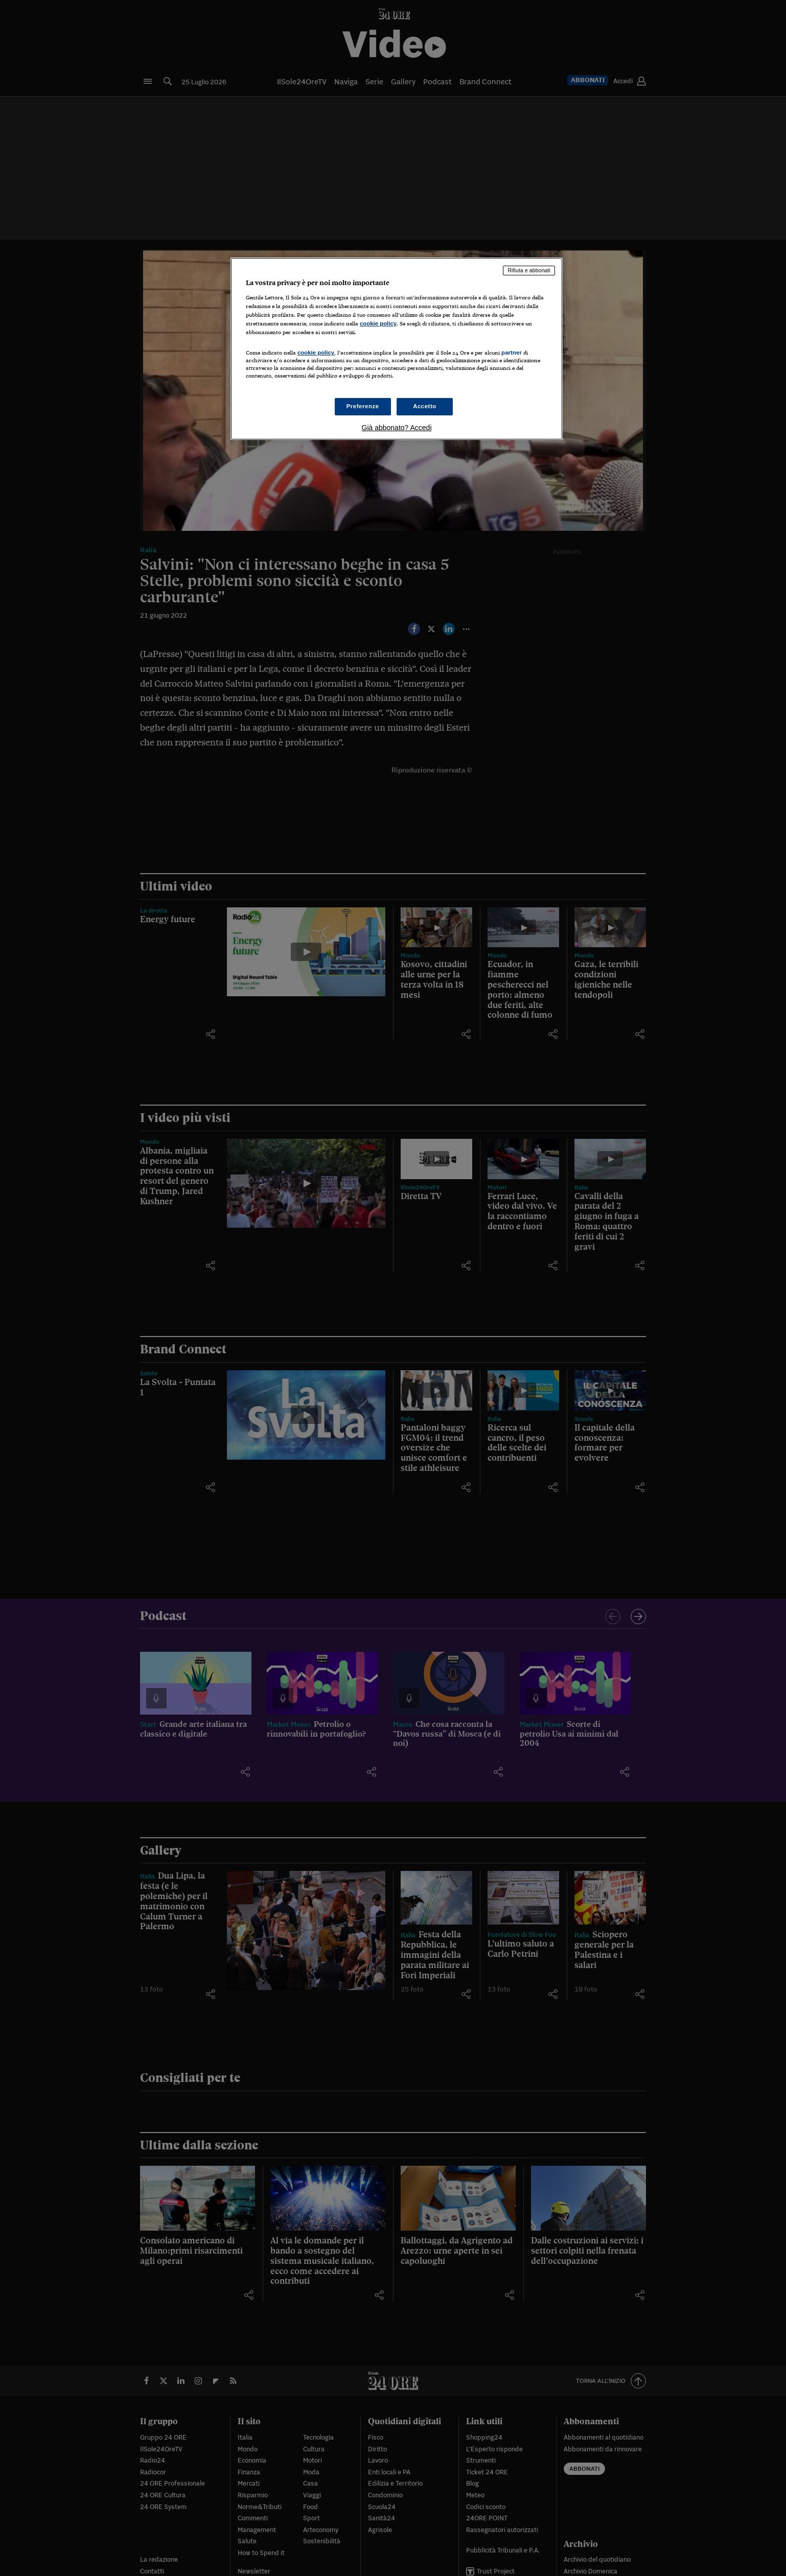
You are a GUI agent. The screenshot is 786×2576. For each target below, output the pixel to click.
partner (511, 352)
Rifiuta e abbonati (528, 270)
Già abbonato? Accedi (397, 428)
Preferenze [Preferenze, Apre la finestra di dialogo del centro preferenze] (362, 406)
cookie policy (378, 323)
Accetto (424, 406)
